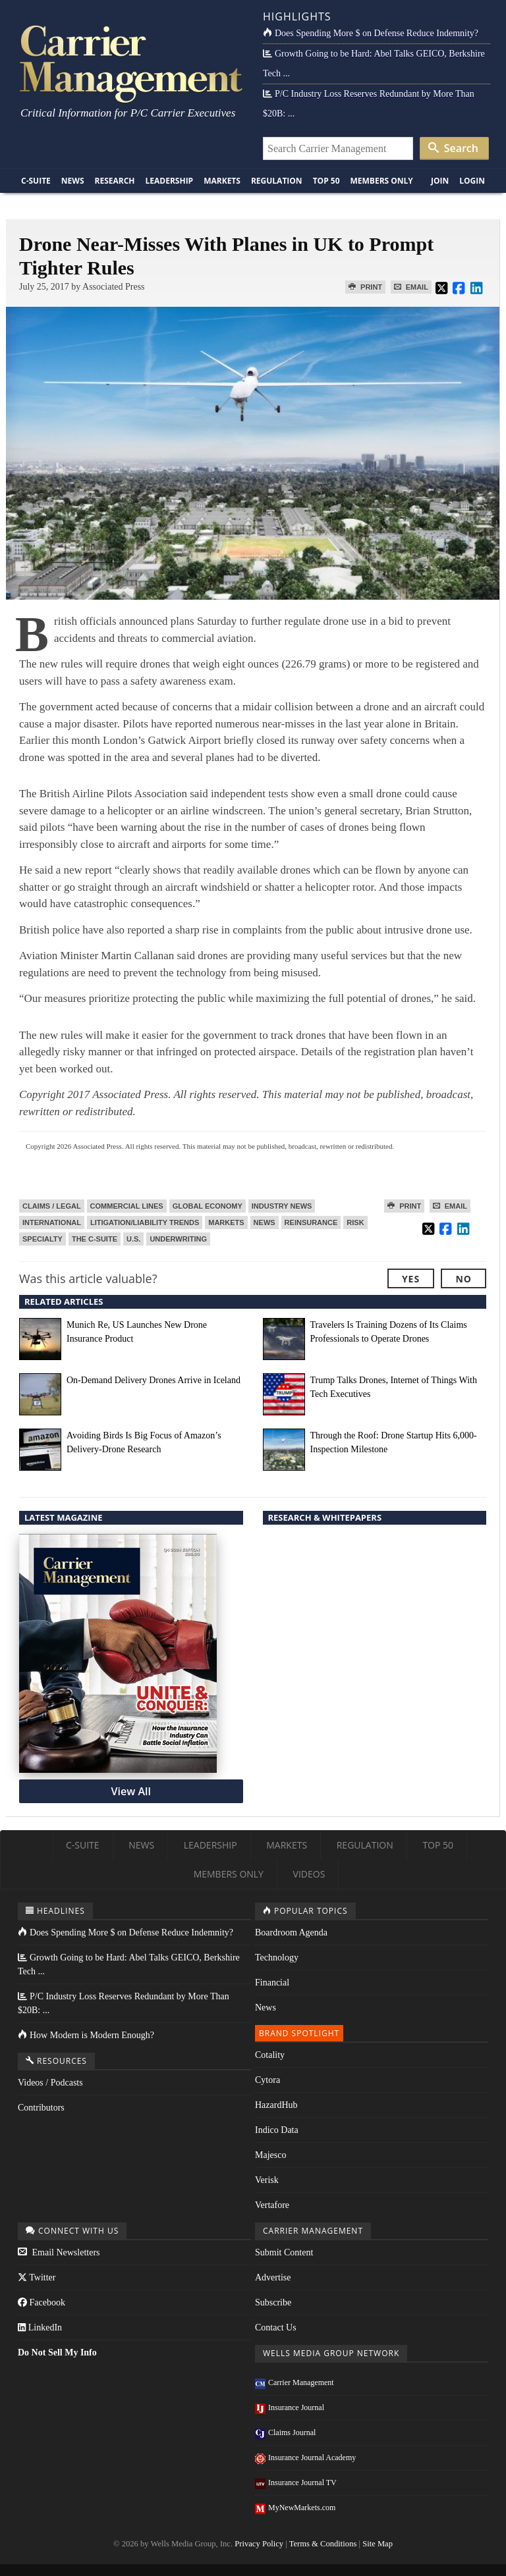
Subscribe (273, 2302)
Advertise (273, 2277)
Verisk (267, 2180)
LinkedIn (40, 2327)
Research (115, 180)
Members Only (382, 180)
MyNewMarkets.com (295, 2507)
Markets (222, 180)
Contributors (41, 2108)
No (463, 1279)
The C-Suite (94, 1239)
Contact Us (275, 2327)
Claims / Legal (51, 1206)
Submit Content (284, 2252)
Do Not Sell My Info (57, 2352)
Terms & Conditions (323, 2543)
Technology (276, 1957)
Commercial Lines (126, 1206)
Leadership (170, 180)
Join (440, 180)
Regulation (276, 180)
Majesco (270, 2155)
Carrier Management (294, 2382)
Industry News (282, 1206)
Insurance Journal (289, 2407)
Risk (355, 1222)
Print (365, 287)
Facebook (41, 2302)
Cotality (270, 2055)
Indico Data (276, 2130)
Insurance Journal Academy (305, 2457)
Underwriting (178, 1239)
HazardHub (276, 2105)
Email (411, 287)
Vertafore (272, 2205)
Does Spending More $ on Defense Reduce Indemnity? (370, 33)
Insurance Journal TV (296, 2482)
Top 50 (326, 180)
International (51, 1222)
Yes (411, 1279)
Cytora (267, 2080)
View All (131, 1791)
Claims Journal (285, 2432)
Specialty (42, 1239)
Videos (309, 1874)
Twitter (36, 2277)
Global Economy (207, 1206)
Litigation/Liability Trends (144, 1222)
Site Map (377, 2543)
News (72, 180)
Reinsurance (311, 1222)
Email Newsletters (59, 2252)
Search (453, 148)
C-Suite (36, 180)
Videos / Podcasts (50, 2083)
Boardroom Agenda (291, 1932)
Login (472, 180)
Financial (272, 1982)
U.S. (133, 1239)
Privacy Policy (259, 2543)
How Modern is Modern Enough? (86, 2035)
